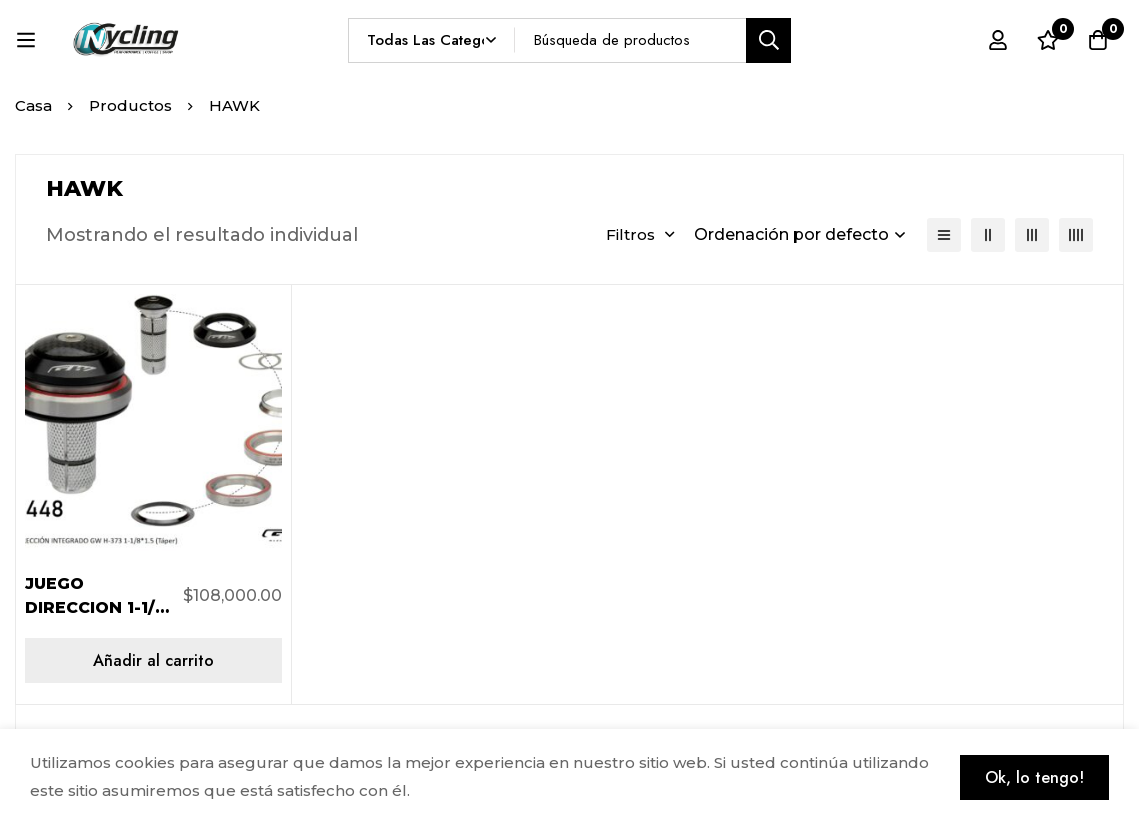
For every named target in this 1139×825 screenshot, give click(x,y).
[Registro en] (998, 40)
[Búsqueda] (768, 40)
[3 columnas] (1032, 235)
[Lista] (944, 235)
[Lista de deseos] (1048, 40)
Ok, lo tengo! (1034, 777)
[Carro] (1098, 40)
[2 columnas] (988, 235)
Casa (33, 105)
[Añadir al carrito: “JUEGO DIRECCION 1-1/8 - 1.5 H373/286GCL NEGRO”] (153, 660)
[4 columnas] (1076, 235)
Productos (130, 105)
